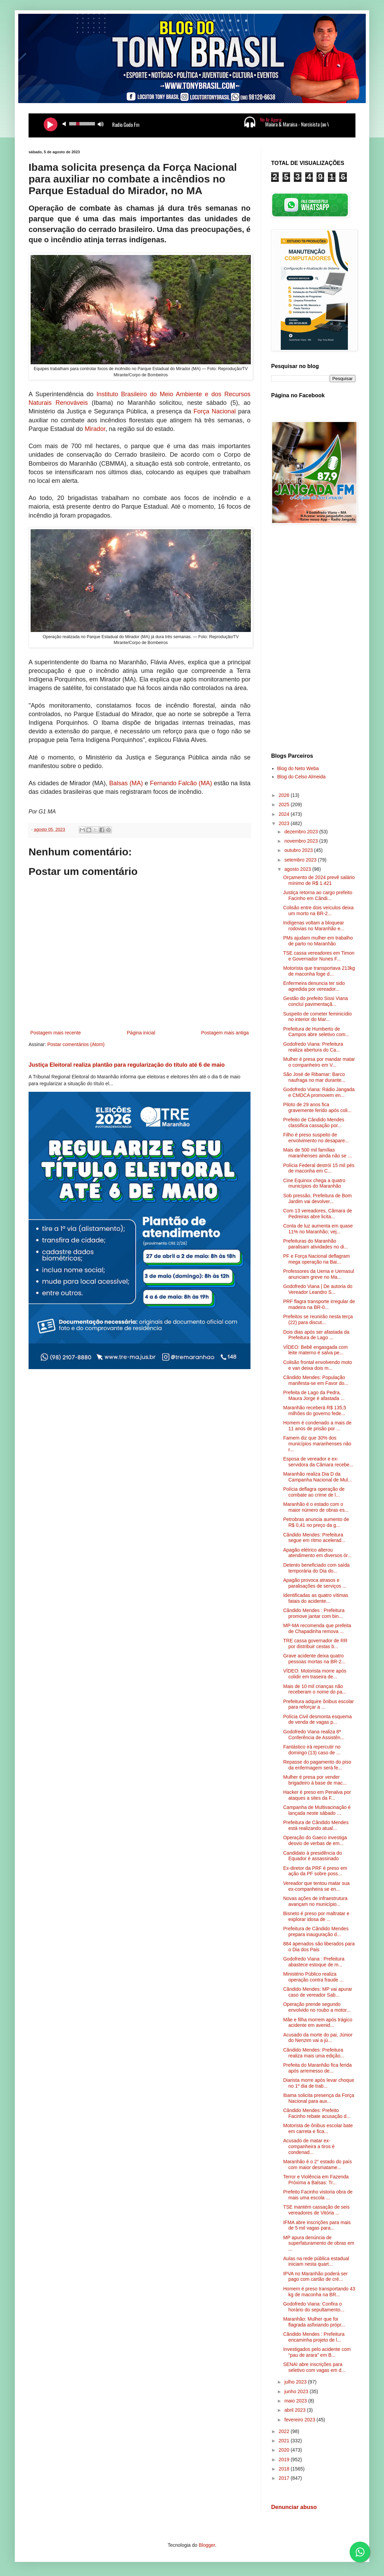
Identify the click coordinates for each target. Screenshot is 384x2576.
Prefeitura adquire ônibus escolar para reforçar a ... (318, 1704)
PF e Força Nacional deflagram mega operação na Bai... (316, 1259)
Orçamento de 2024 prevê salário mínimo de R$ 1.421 (319, 880)
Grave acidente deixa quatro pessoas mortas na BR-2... (314, 1658)
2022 (285, 2431)
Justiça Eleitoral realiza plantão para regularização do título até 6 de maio (127, 1065)
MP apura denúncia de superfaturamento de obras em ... (318, 2243)
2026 (285, 795)
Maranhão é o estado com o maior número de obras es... (316, 1507)
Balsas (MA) (126, 783)
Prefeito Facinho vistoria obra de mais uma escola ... (318, 2194)
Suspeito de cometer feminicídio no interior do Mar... (317, 1016)
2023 (285, 823)
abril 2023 (295, 2410)
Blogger (207, 2545)
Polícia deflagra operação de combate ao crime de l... (313, 1492)
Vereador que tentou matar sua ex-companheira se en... (316, 1886)
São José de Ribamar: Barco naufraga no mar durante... (314, 1077)
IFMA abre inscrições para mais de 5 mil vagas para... (317, 2225)
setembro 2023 (301, 860)
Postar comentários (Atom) (76, 1044)
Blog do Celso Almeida (301, 776)
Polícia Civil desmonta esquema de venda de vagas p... (317, 1719)
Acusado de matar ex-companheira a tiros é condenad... (309, 2146)
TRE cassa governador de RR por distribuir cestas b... (315, 1643)
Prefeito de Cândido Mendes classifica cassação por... (313, 1122)
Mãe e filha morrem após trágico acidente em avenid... (317, 2022)
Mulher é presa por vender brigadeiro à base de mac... (315, 1780)
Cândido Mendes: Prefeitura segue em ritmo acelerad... (314, 1537)
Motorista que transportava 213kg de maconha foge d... (319, 971)
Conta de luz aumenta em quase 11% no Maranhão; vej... (318, 1228)
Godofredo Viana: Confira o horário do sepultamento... (313, 2306)
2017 (285, 2478)
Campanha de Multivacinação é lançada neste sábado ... (317, 1810)
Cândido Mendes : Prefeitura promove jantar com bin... (313, 1613)
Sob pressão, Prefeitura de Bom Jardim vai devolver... (317, 1198)
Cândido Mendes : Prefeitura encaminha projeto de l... (313, 2337)
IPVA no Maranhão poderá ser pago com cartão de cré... (315, 2276)
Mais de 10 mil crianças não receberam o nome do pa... (314, 1689)
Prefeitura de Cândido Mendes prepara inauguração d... (316, 1931)
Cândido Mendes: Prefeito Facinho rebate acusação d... (317, 2113)
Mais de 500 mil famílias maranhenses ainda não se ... (317, 1152)
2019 (285, 2459)
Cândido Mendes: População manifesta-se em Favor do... (315, 1380)
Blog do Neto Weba (298, 768)
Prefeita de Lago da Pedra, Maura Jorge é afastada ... (313, 1395)
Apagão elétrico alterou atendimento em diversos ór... (317, 1552)
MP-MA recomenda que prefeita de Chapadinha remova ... (317, 1628)
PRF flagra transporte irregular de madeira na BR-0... (319, 1304)
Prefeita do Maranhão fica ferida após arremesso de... (317, 2068)
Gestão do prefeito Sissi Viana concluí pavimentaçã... (315, 1001)
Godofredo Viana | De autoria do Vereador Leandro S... (317, 1289)
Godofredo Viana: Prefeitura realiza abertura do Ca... (313, 1047)
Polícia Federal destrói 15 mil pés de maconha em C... (318, 1168)
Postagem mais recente (55, 1032)
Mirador (95, 428)
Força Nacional (214, 411)
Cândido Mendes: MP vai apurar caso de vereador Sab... (317, 1992)
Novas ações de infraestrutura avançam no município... (315, 1901)
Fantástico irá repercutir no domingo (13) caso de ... (312, 1749)
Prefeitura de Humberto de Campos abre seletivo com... (316, 1031)
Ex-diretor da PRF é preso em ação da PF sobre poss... (315, 1871)
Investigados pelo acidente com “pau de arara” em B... (317, 2352)
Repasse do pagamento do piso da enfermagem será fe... (317, 1764)
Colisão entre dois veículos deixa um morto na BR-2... (318, 910)
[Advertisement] (313, 639)
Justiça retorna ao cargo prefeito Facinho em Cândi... (317, 895)
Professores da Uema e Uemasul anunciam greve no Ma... (318, 1274)
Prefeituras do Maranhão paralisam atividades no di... (315, 1244)
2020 (285, 2450)
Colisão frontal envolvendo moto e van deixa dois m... (317, 1365)
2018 (285, 2469)
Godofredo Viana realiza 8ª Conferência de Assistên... (313, 1734)
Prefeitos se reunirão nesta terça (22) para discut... (318, 1319)
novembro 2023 (301, 841)
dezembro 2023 (301, 831)
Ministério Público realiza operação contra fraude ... (313, 1977)
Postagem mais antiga (225, 1032)
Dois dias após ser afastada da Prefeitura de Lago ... (316, 1335)
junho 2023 (296, 2391)
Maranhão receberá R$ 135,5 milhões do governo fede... (314, 1410)
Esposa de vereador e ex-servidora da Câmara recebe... (318, 1461)
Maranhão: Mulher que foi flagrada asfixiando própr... (314, 2322)
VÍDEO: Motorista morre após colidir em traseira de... (314, 1673)
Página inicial (141, 1032)
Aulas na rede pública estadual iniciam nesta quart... (316, 2261)
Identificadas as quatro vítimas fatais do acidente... (315, 1598)
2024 (285, 814)
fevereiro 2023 (300, 2419)
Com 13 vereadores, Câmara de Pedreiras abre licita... (317, 1213)
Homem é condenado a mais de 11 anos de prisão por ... (317, 1425)
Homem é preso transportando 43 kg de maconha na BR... (319, 2291)
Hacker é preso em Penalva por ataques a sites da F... (317, 1795)
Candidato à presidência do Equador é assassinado (312, 1856)
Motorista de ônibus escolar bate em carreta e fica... (318, 2128)
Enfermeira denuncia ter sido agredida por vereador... (314, 986)
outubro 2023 (299, 850)
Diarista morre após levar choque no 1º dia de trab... (318, 2083)
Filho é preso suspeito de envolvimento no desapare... (316, 1137)
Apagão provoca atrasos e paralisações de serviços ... (314, 1583)
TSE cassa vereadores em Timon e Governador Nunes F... (318, 956)
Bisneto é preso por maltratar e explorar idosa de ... (316, 1916)
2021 (285, 2440)
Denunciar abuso (294, 2507)
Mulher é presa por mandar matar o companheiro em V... (319, 1062)
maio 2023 (296, 2400)
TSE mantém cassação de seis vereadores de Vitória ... (316, 2210)
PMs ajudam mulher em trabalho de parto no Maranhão (318, 940)
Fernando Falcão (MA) (181, 783)
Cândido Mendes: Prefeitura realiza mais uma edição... (313, 2052)
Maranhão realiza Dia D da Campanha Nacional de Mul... (317, 1477)
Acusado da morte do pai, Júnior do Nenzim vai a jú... (318, 2037)
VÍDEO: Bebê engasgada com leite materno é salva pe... (315, 1350)
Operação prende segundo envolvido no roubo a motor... (317, 2007)
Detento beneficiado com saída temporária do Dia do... (316, 1568)
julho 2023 (296, 2382)
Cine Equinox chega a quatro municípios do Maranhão (314, 1183)
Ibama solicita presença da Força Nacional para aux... (318, 2098)
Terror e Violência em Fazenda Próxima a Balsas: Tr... (316, 2179)
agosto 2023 (298, 869)
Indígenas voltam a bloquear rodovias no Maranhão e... (313, 925)
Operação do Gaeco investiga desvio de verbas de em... (315, 1840)
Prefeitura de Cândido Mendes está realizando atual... (316, 1825)
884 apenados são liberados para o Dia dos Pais (319, 1946)
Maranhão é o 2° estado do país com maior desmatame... (317, 2164)
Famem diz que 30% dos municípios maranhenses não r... (317, 1443)
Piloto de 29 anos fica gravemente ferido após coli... (317, 1107)
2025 (285, 804)
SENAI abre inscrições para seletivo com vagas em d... (314, 2367)
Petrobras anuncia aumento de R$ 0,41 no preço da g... (316, 1522)
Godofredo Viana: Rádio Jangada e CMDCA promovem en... (319, 1092)
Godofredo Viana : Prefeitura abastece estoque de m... (313, 1961)
